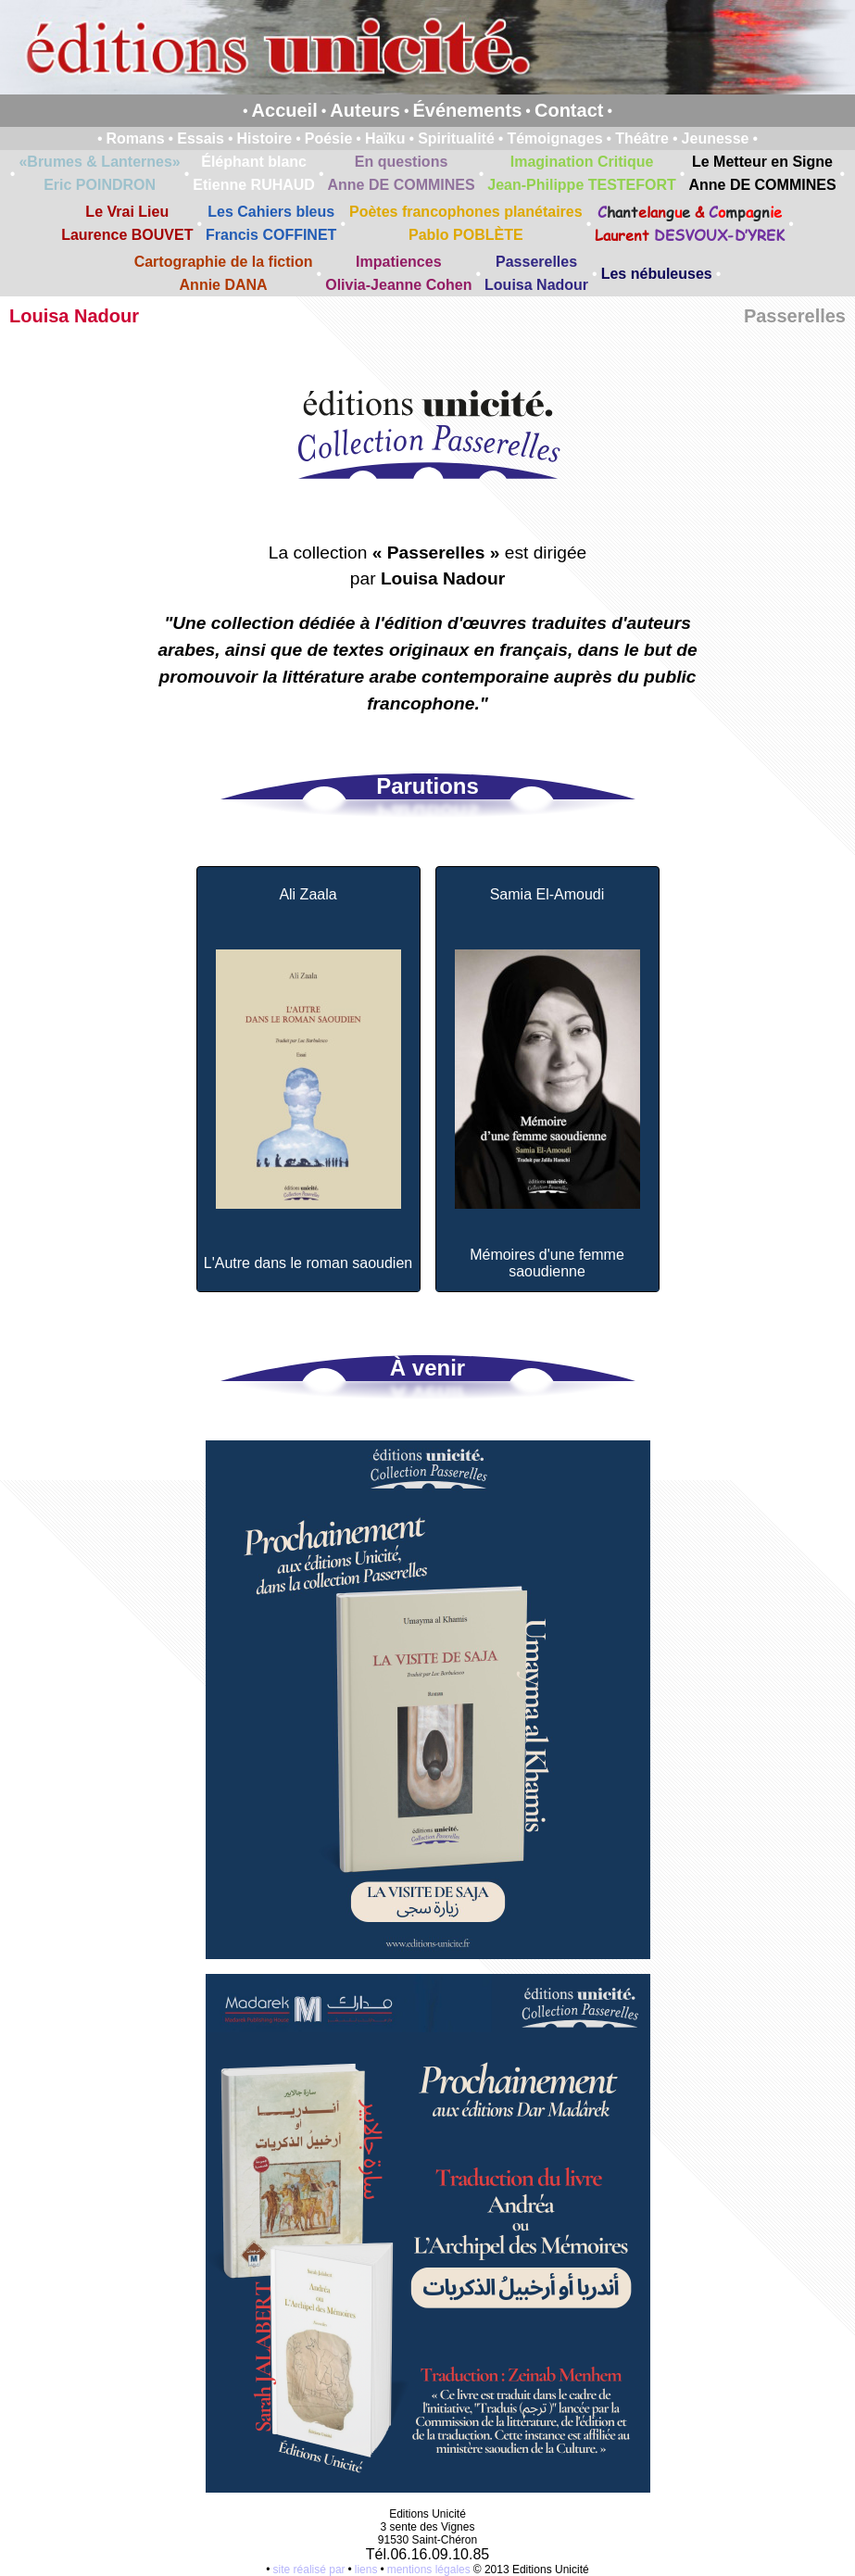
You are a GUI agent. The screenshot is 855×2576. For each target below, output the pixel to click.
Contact (568, 110)
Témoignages (554, 138)
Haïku (385, 138)
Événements (467, 110)
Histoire (265, 138)
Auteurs (365, 110)
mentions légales (429, 2569)
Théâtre (642, 138)
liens (366, 2569)
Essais (200, 138)
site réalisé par (309, 2569)
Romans (135, 138)
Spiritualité (456, 138)
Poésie (329, 138)
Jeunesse (715, 138)
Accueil (285, 110)
